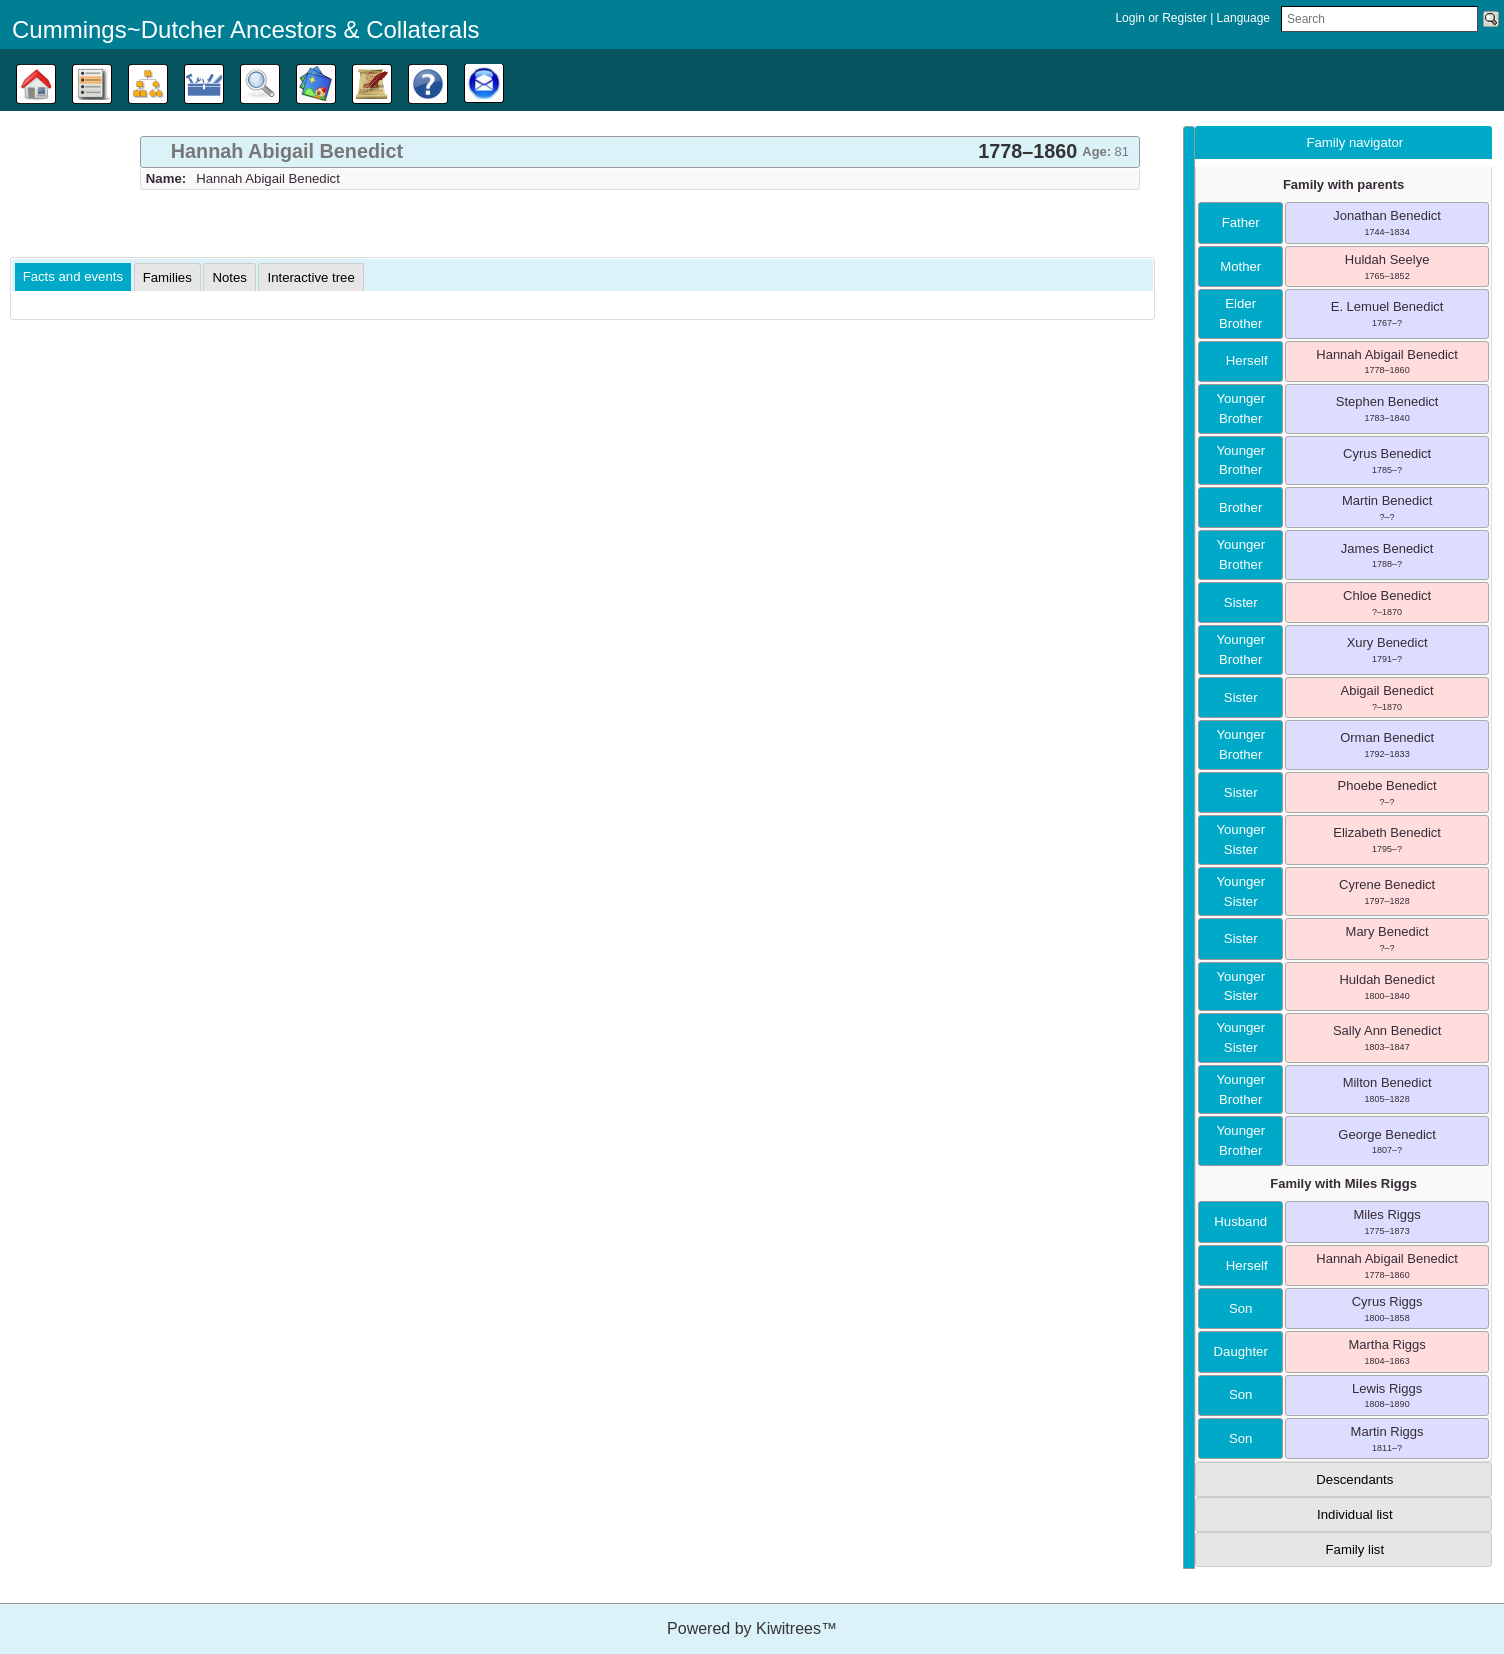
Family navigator (1354, 142)
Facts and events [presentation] (73, 276)
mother (1240, 266)
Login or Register (1162, 18)
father (1241, 222)
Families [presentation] (167, 277)
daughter (1241, 1351)
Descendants (1354, 1479)
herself (1241, 360)
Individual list (1355, 1514)
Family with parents (1343, 184)
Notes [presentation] (229, 277)
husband (1240, 1221)
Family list (1355, 1549)
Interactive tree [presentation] (310, 277)
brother (1240, 507)
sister (1241, 602)
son (1240, 1308)
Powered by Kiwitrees (752, 1628)
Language (1243, 18)
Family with (1343, 1183)
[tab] (640, 152)
